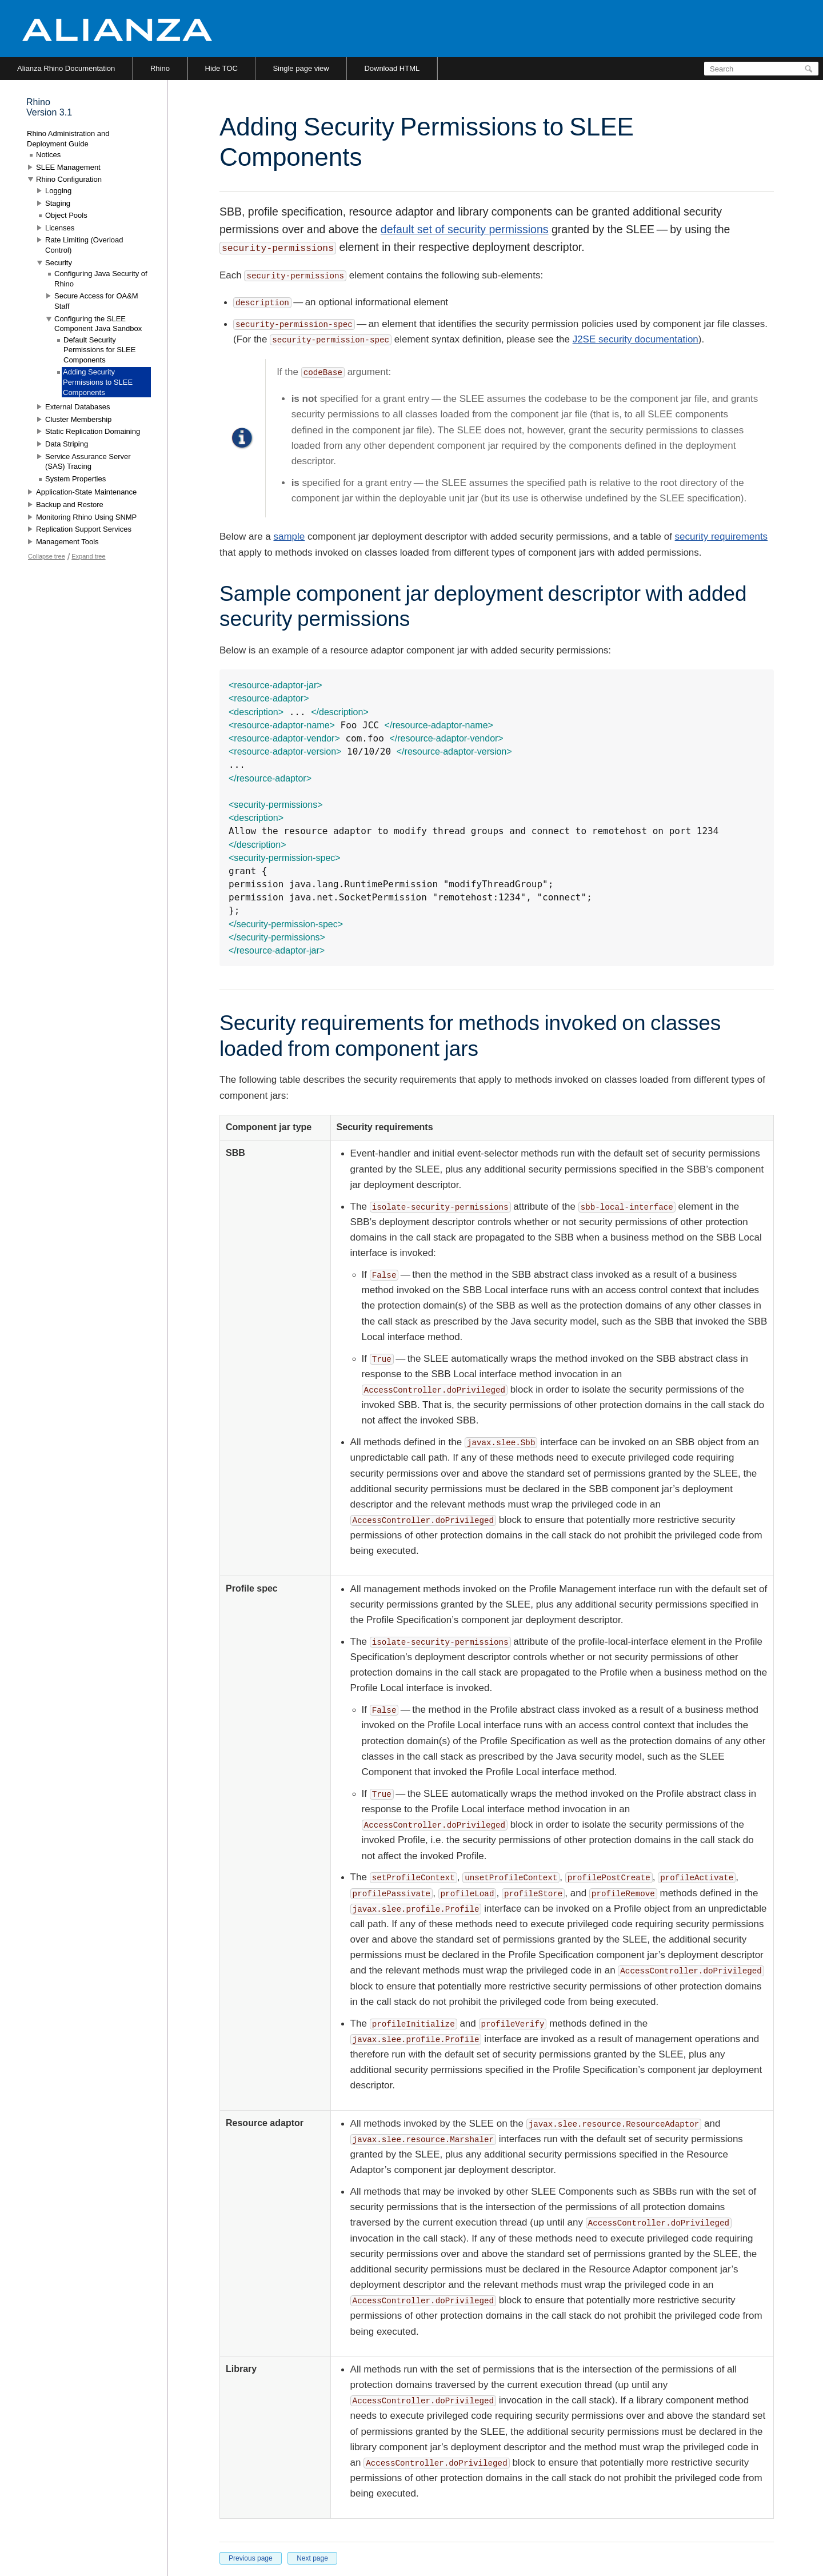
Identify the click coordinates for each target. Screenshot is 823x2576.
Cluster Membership (78, 419)
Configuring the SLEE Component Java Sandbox (98, 323)
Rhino (160, 68)
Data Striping (66, 444)
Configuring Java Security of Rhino (100, 278)
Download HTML (392, 68)
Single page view (301, 68)
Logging (58, 190)
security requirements (721, 536)
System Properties (75, 478)
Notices (48, 154)
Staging (57, 203)
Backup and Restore (69, 504)
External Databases (77, 406)
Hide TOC (221, 68)
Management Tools (67, 541)
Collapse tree (46, 556)
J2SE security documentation (635, 339)
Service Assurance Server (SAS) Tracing (88, 461)
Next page (312, 2558)
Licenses (59, 228)
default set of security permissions (465, 229)
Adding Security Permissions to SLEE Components (98, 382)
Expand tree (88, 556)
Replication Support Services (83, 529)
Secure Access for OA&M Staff (96, 301)
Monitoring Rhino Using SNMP (86, 517)
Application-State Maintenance (86, 492)
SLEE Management (68, 167)
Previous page (251, 2558)
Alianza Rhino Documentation (66, 68)
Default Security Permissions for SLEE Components (99, 350)
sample (289, 536)
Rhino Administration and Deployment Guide (68, 138)
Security (58, 262)
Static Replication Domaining (92, 431)
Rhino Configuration (69, 179)
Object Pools (66, 215)
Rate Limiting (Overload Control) (84, 245)
